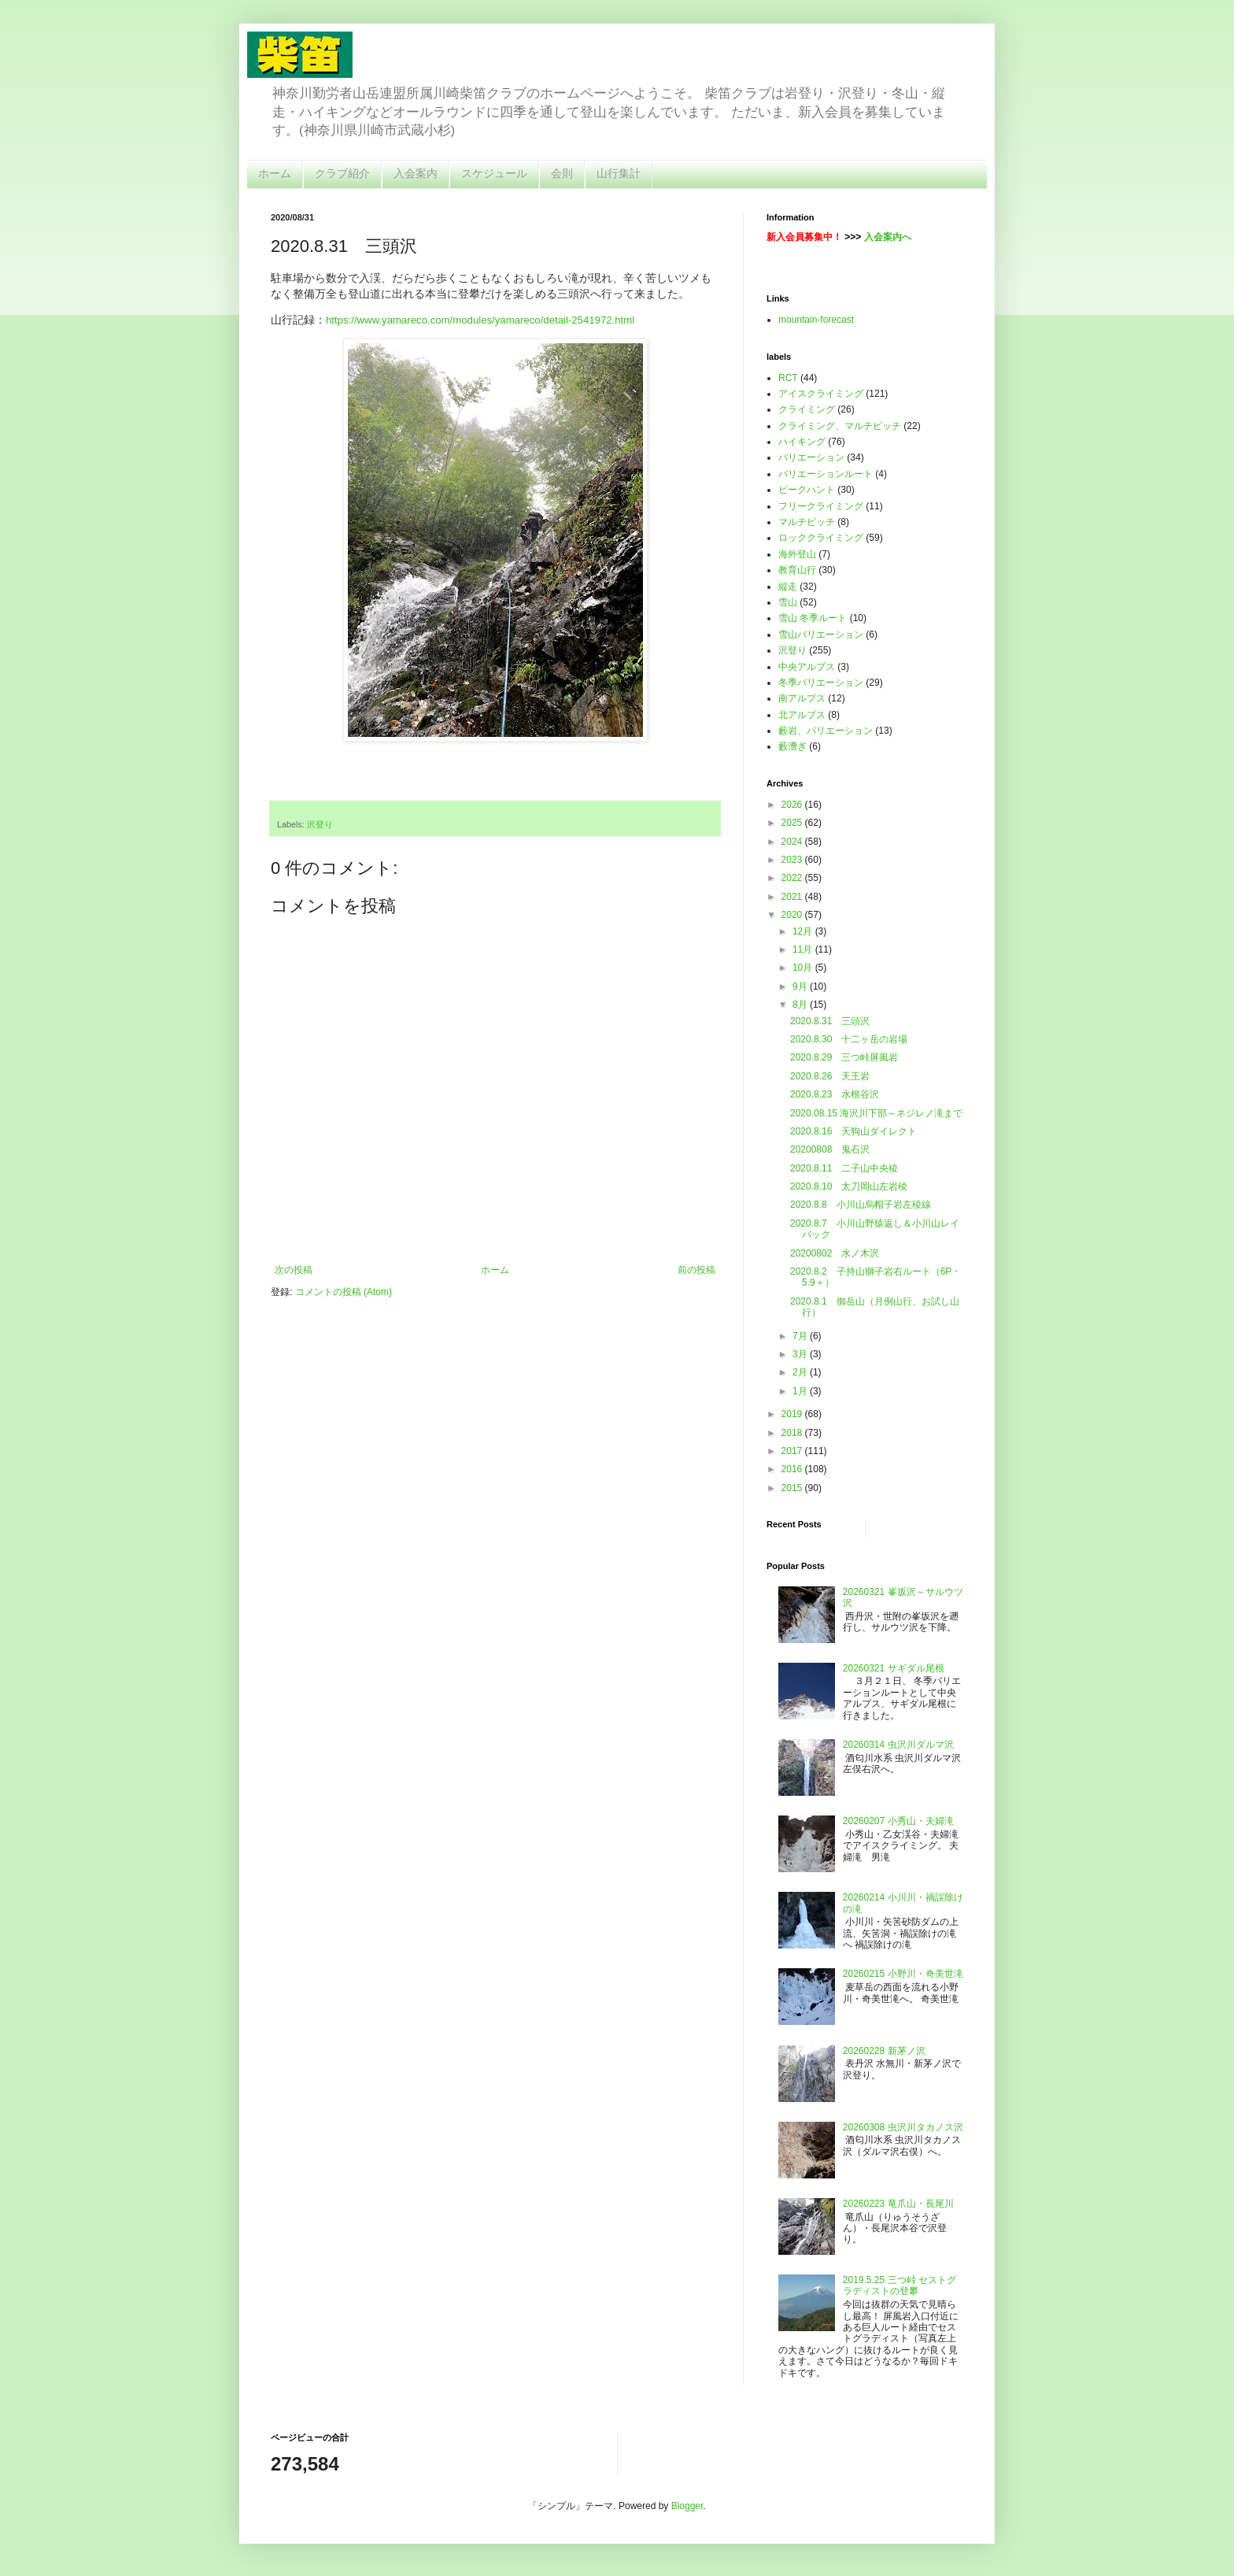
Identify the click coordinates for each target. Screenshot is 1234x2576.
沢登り (320, 824)
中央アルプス (806, 666)
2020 (793, 914)
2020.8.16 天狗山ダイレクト (853, 1131)
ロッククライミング (820, 537)
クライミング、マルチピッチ (839, 425)
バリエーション (811, 457)
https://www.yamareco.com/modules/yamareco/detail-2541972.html (480, 320)
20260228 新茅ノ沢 (884, 2050)
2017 (793, 1450)
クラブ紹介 (342, 173)
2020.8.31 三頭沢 (830, 1021)
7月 (801, 1336)
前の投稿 (696, 1269)
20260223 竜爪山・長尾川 (898, 2203)
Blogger (687, 2505)
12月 (803, 931)
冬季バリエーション (820, 682)
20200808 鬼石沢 (830, 1149)
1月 (801, 1391)
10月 (803, 967)
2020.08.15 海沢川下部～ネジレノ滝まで (876, 1113)
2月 (801, 1372)
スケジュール (494, 173)
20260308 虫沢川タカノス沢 (903, 2127)
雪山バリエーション (820, 634)
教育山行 (797, 570)
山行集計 (619, 173)
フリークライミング (820, 506)
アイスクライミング (820, 393)
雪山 (787, 602)
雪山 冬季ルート (812, 618)
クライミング (806, 409)
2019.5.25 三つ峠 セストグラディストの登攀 (899, 2285)
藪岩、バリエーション (825, 730)
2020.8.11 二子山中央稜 (844, 1168)
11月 (803, 949)
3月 (801, 1354)
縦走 (787, 586)
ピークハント (806, 489)
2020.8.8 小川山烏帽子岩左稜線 (860, 1204)
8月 (801, 1004)
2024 (793, 841)
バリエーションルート (825, 473)
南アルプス (802, 698)
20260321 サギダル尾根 (893, 1668)
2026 (793, 804)
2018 (793, 1432)
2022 (793, 877)
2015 (793, 1487)
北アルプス (802, 714)
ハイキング (802, 441)
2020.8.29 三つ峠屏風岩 (844, 1057)
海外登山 (797, 554)
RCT (788, 377)
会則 (562, 173)
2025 (793, 822)
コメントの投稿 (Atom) (343, 1291)
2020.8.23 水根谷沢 (834, 1094)
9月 (801, 986)
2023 (793, 859)
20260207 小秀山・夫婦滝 (898, 1821)
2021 (793, 896)
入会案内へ (887, 236)
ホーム (274, 173)
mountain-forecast (816, 319)
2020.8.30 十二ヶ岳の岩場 (848, 1039)
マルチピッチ (806, 521)
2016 (793, 1469)
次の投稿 (293, 1269)
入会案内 (415, 173)
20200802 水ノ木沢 (834, 1253)
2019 (793, 1413)
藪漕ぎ (792, 746)
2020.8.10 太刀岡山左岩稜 (848, 1186)
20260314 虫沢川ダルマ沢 (898, 1744)
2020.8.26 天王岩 (830, 1076)
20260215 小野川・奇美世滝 (903, 1973)
